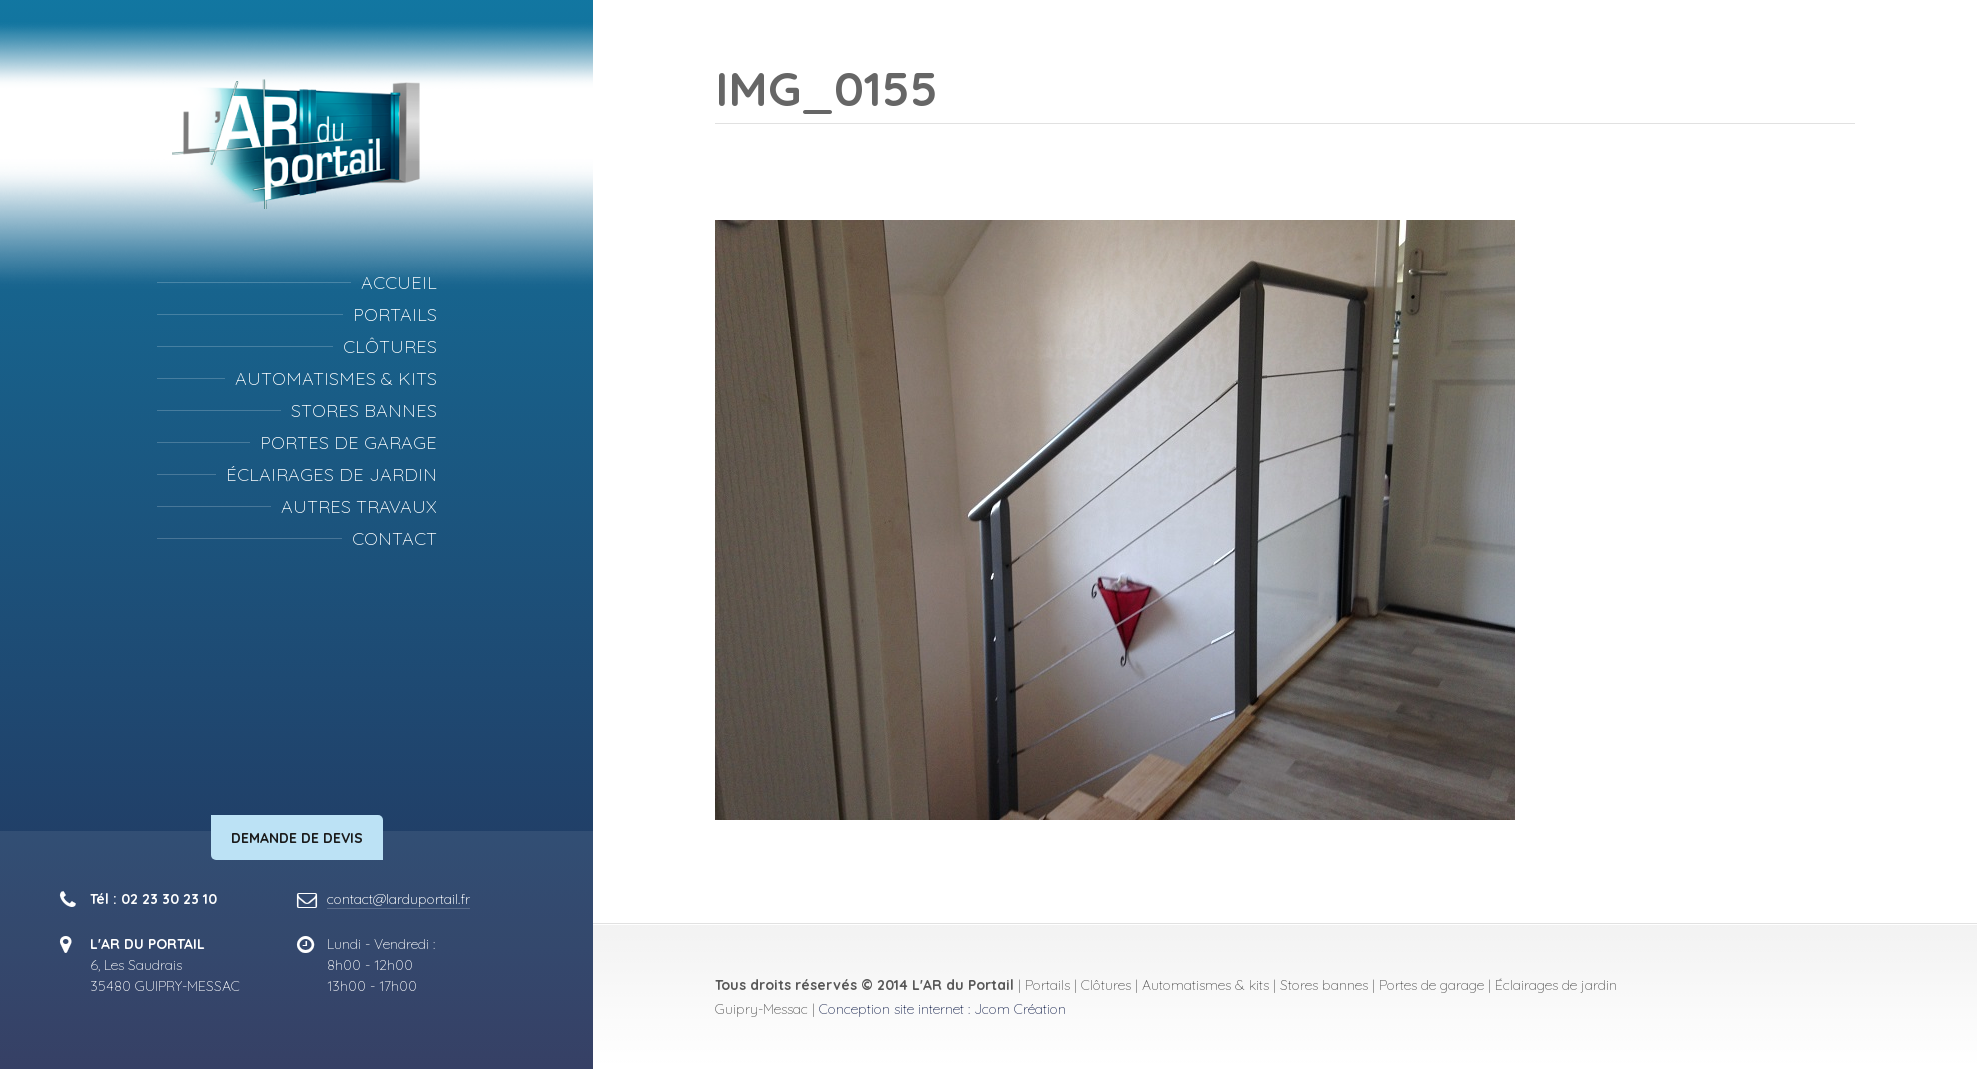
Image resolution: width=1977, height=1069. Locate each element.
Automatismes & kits (336, 378)
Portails (395, 314)
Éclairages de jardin (331, 474)
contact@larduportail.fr (398, 899)
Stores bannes (364, 410)
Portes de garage (348, 442)
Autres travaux (359, 506)
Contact (394, 538)
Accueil (399, 282)
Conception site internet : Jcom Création (942, 1009)
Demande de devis (297, 838)
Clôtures (390, 346)
